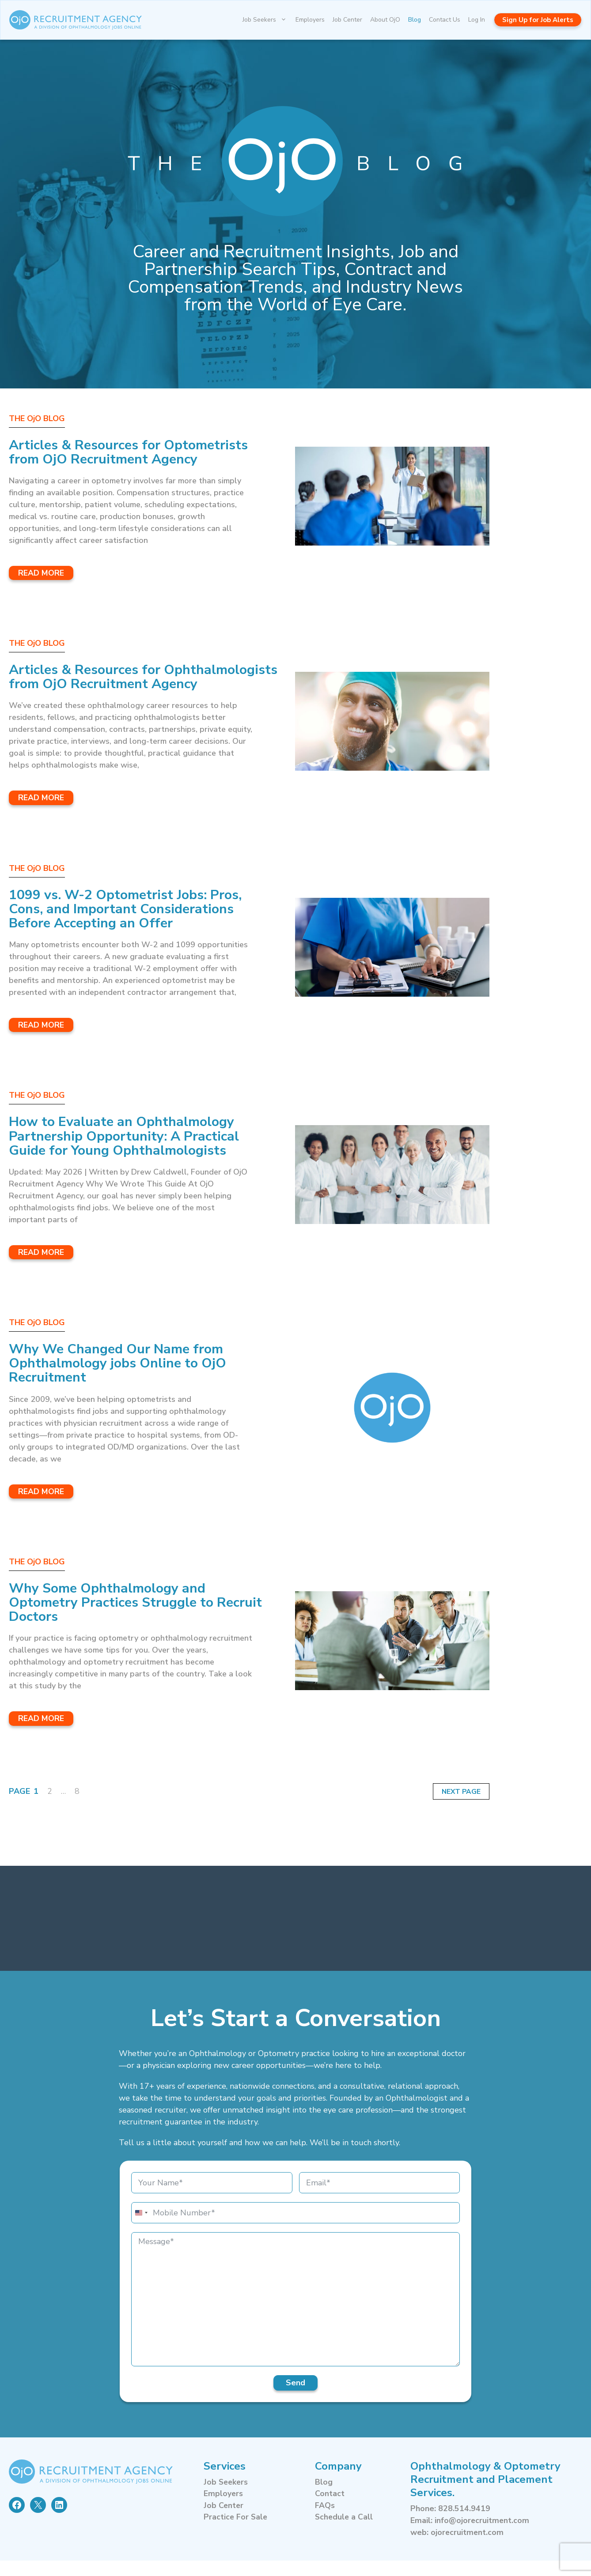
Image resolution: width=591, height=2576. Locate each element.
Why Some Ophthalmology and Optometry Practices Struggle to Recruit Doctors (118, 1617)
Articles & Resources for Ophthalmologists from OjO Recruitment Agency (102, 684)
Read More (41, 573)
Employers (310, 19)
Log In (476, 19)
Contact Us (444, 19)
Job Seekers (267, 20)
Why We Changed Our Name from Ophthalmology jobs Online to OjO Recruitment (125, 1377)
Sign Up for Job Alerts (537, 19)
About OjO (385, 19)
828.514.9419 (464, 2524)
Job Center (347, 19)
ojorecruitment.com (468, 2547)
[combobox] (141, 2228)
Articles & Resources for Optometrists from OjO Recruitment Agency (136, 451)
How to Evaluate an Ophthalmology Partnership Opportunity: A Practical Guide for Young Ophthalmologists (131, 1150)
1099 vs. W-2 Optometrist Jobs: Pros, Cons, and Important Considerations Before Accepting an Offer (133, 923)
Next (450, 1806)
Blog (414, 19)
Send (295, 2398)
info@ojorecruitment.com (483, 2536)
